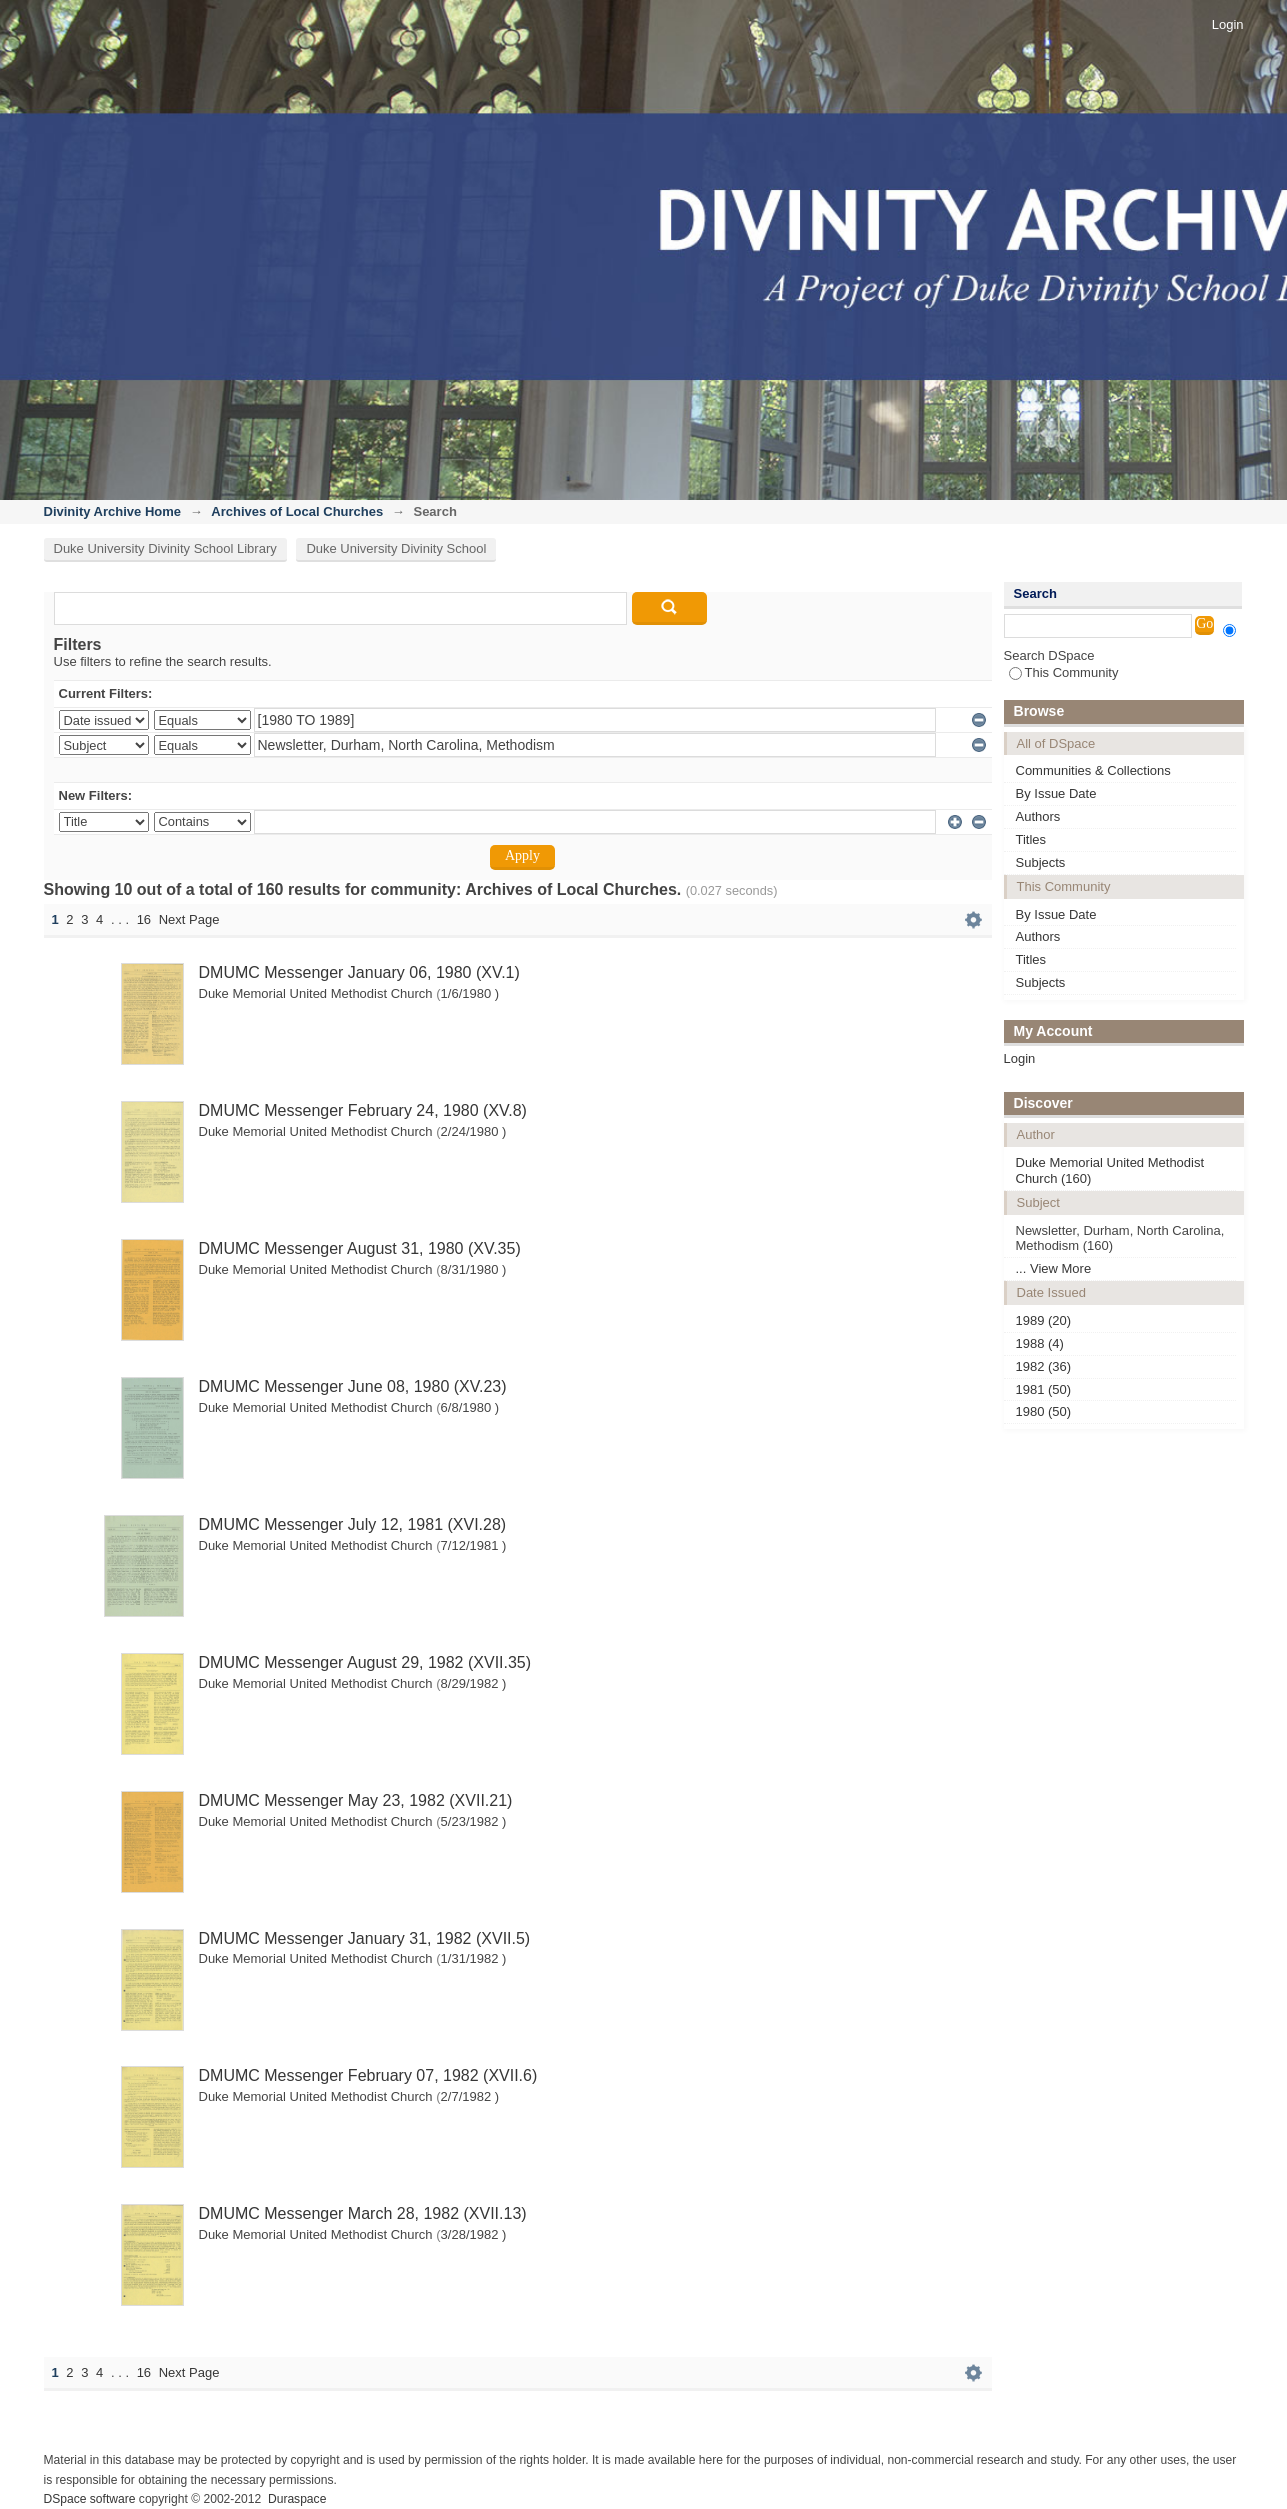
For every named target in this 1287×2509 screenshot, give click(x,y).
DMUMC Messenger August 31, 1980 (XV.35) (360, 1248)
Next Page (189, 919)
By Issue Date (1056, 793)
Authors (1038, 816)
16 (144, 919)
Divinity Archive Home (113, 511)
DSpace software (90, 2499)
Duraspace (297, 2499)
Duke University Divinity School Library (165, 548)
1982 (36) (1044, 1366)
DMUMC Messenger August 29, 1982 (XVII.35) (365, 1662)
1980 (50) (1044, 1411)
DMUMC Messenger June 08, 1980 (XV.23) (353, 1386)
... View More (1054, 1268)
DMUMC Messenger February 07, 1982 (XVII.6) (368, 2075)
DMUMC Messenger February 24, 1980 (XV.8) (363, 1110)
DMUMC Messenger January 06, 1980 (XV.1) (359, 972)
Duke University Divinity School (396, 548)
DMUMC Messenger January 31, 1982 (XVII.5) (365, 1938)
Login (1228, 24)
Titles (1031, 839)
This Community (1064, 672)
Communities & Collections (1093, 770)
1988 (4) (1040, 1343)
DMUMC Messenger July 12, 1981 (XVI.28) (353, 1524)
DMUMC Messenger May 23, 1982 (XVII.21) (356, 1800)
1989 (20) (1044, 1320)
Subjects (1041, 862)
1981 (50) (1044, 1389)
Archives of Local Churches (297, 511)
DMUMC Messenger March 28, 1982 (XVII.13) (363, 2213)
